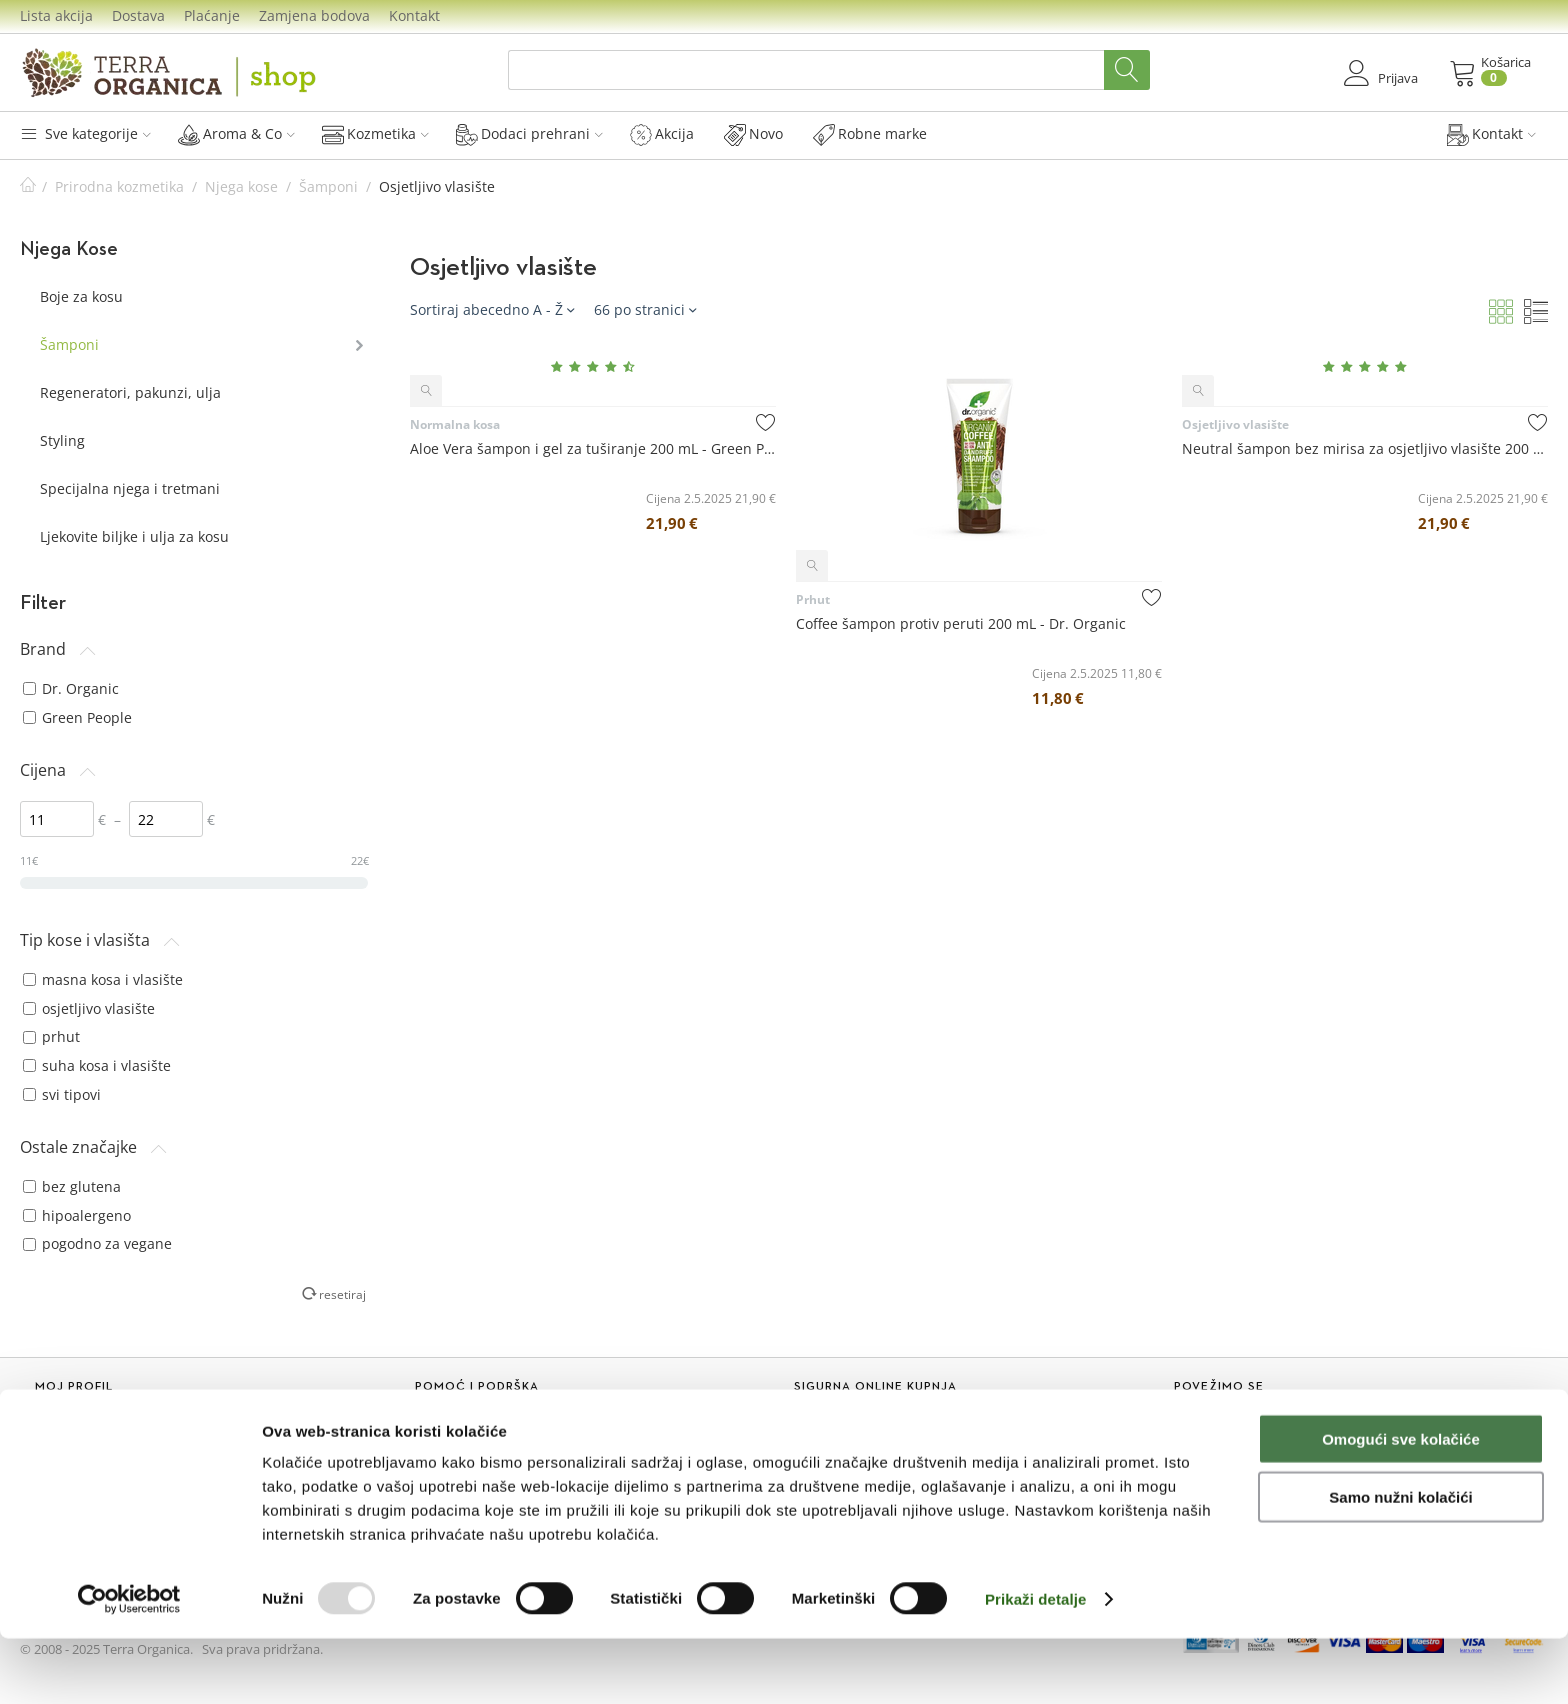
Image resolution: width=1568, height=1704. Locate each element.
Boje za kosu (81, 296)
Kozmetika (375, 134)
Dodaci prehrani (529, 134)
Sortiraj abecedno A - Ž (492, 309)
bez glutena (72, 1186)
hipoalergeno (77, 1215)
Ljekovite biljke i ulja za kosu (134, 536)
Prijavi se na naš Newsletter (1267, 1442)
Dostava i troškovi (852, 1446)
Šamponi (328, 186)
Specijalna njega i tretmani (130, 488)
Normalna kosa (455, 424)
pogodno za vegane (97, 1243)
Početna (28, 186)
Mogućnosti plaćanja (863, 1423)
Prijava (57, 1423)
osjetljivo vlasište (89, 1008)
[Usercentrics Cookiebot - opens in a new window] (129, 1665)
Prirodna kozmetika (119, 186)
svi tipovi (62, 1094)
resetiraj (342, 1294)
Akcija (662, 134)
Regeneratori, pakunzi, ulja (130, 392)
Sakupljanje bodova (480, 1446)
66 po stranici (645, 309)
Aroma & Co (236, 134)
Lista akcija (56, 15)
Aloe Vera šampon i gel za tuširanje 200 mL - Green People (593, 448)
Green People (77, 717)
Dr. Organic (71, 688)
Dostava (138, 15)
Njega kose (241, 186)
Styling (62, 440)
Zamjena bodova (314, 15)
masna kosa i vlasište (103, 979)
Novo (753, 134)
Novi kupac (72, 1446)
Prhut (813, 599)
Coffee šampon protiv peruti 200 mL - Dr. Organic (961, 623)
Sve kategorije (85, 133)
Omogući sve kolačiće (1401, 1504)
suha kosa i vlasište (97, 1065)
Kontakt (414, 15)
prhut (51, 1036)
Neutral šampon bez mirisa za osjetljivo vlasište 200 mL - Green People (1365, 448)
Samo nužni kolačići (1400, 1563)
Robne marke (870, 134)
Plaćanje (212, 15)
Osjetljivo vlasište (1235, 424)
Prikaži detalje (1036, 1664)
